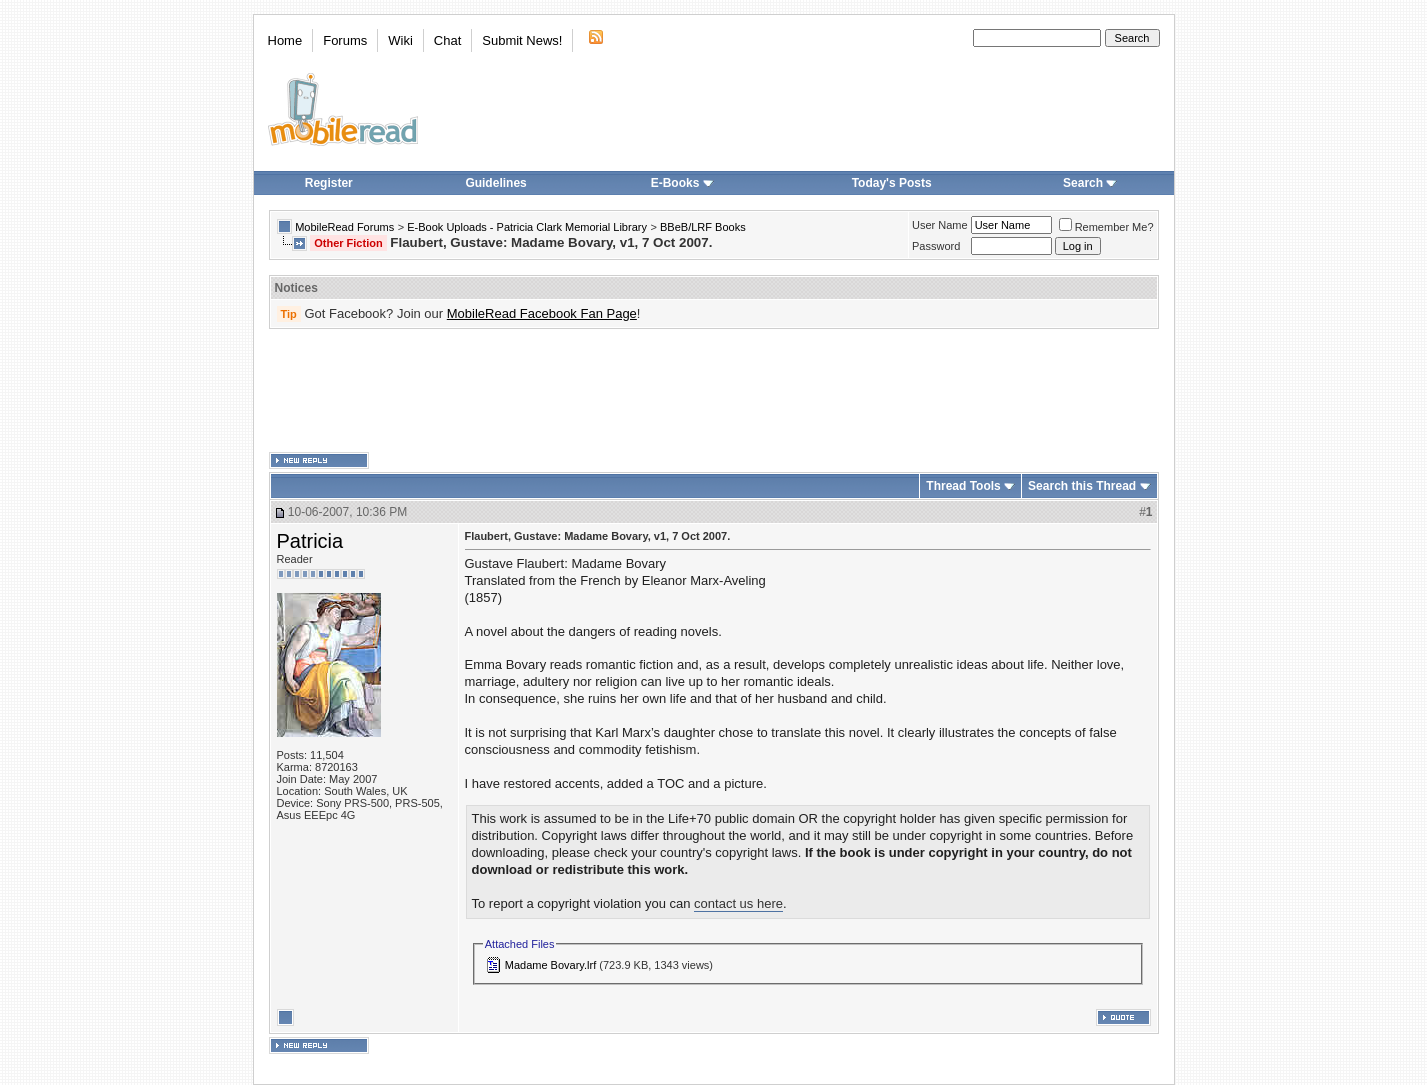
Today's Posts (892, 183)
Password (936, 246)
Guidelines (495, 183)
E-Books (682, 183)
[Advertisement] (714, 391)
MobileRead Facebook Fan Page (542, 313)
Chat (447, 40)
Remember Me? (1106, 227)
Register (329, 183)
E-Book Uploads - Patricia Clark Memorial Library (527, 227)
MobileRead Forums (344, 227)
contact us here (738, 903)
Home (285, 40)
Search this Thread (1082, 486)
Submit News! (522, 40)
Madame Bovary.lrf (551, 965)
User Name (940, 225)
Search (1090, 183)
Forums (345, 40)
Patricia (310, 541)
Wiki (400, 40)
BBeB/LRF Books (703, 227)
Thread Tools (963, 486)
